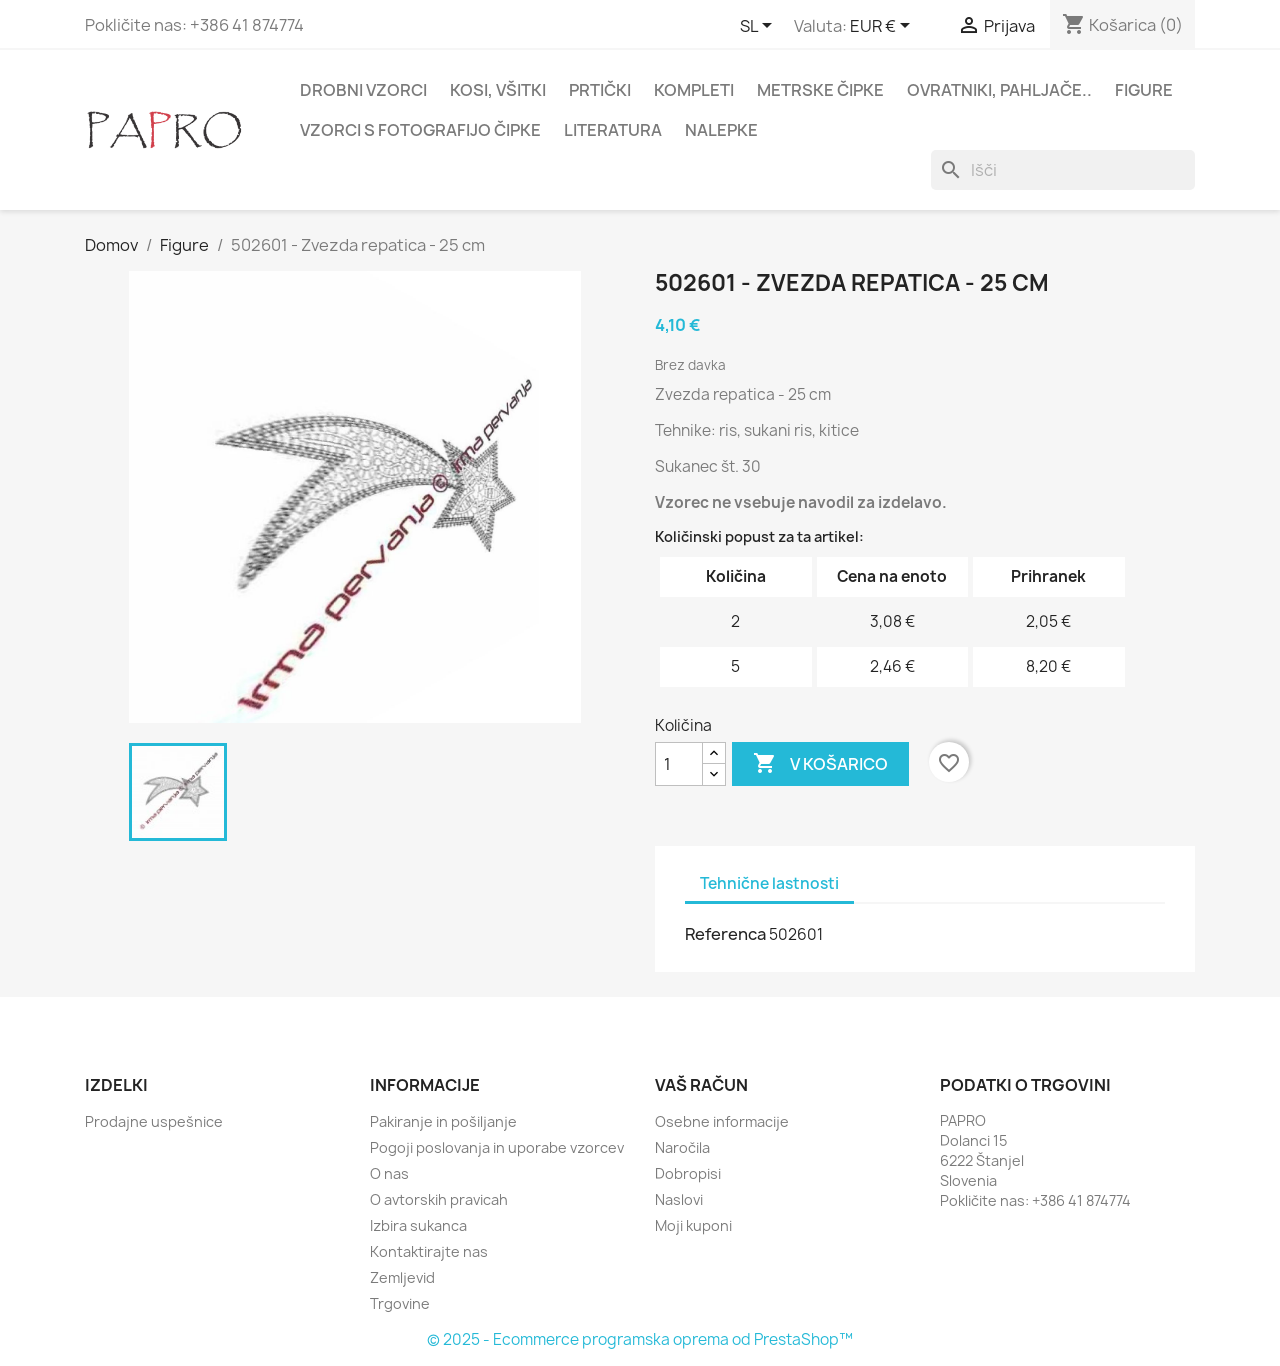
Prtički (600, 90)
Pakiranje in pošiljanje (443, 1121)
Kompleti (694, 90)
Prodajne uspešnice (154, 1121)
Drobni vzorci (363, 90)
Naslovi (679, 1199)
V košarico (820, 764)
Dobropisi (688, 1173)
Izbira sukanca (418, 1225)
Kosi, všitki (498, 90)
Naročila (682, 1147)
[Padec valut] (883, 27)
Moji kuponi (693, 1225)
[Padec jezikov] (759, 27)
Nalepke (721, 130)
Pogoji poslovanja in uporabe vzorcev (497, 1147)
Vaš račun (701, 1085)
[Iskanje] (1063, 170)
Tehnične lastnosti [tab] (769, 883)
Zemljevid (402, 1277)
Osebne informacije (722, 1121)
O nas (389, 1173)
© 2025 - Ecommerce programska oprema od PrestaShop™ (640, 1339)
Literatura (613, 130)
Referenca (725, 934)
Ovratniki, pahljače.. (999, 90)
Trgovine (400, 1303)
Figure (1144, 90)
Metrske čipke (820, 90)
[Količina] (679, 764)
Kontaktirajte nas (429, 1251)
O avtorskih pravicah (439, 1199)
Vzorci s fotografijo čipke (420, 130)
